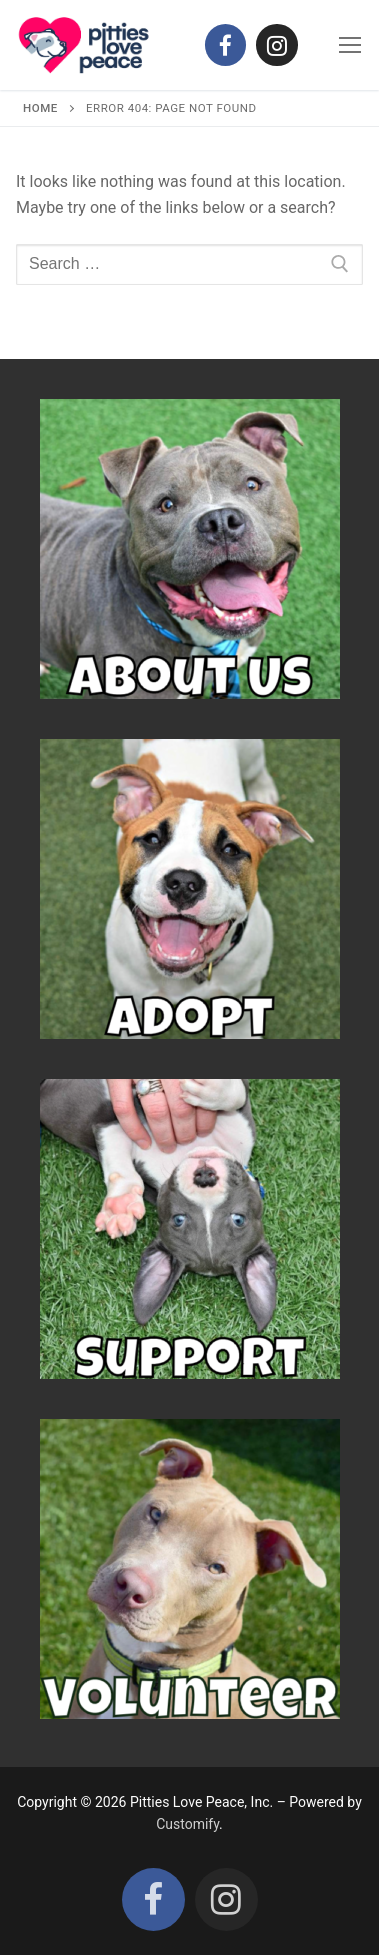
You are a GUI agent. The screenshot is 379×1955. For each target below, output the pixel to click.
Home (40, 108)
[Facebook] (225, 44)
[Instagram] (276, 44)
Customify (187, 1824)
